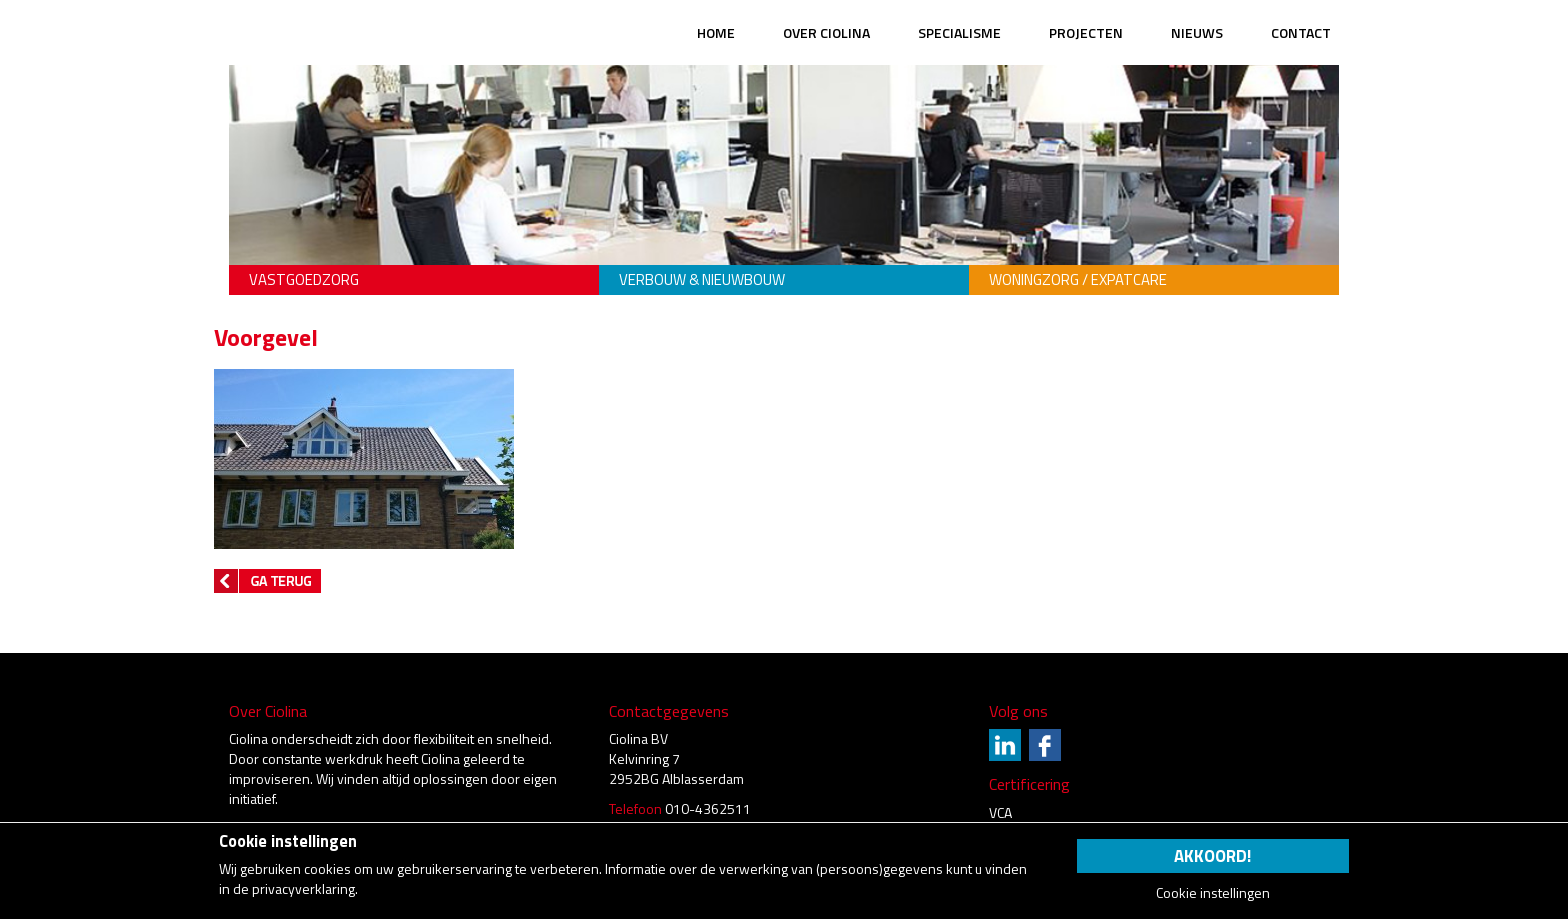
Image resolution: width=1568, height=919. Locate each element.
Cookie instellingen (1213, 893)
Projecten (1086, 32)
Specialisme (959, 32)
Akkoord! (1212, 856)
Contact (1301, 32)
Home (716, 32)
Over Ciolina (826, 32)
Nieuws (1197, 32)
